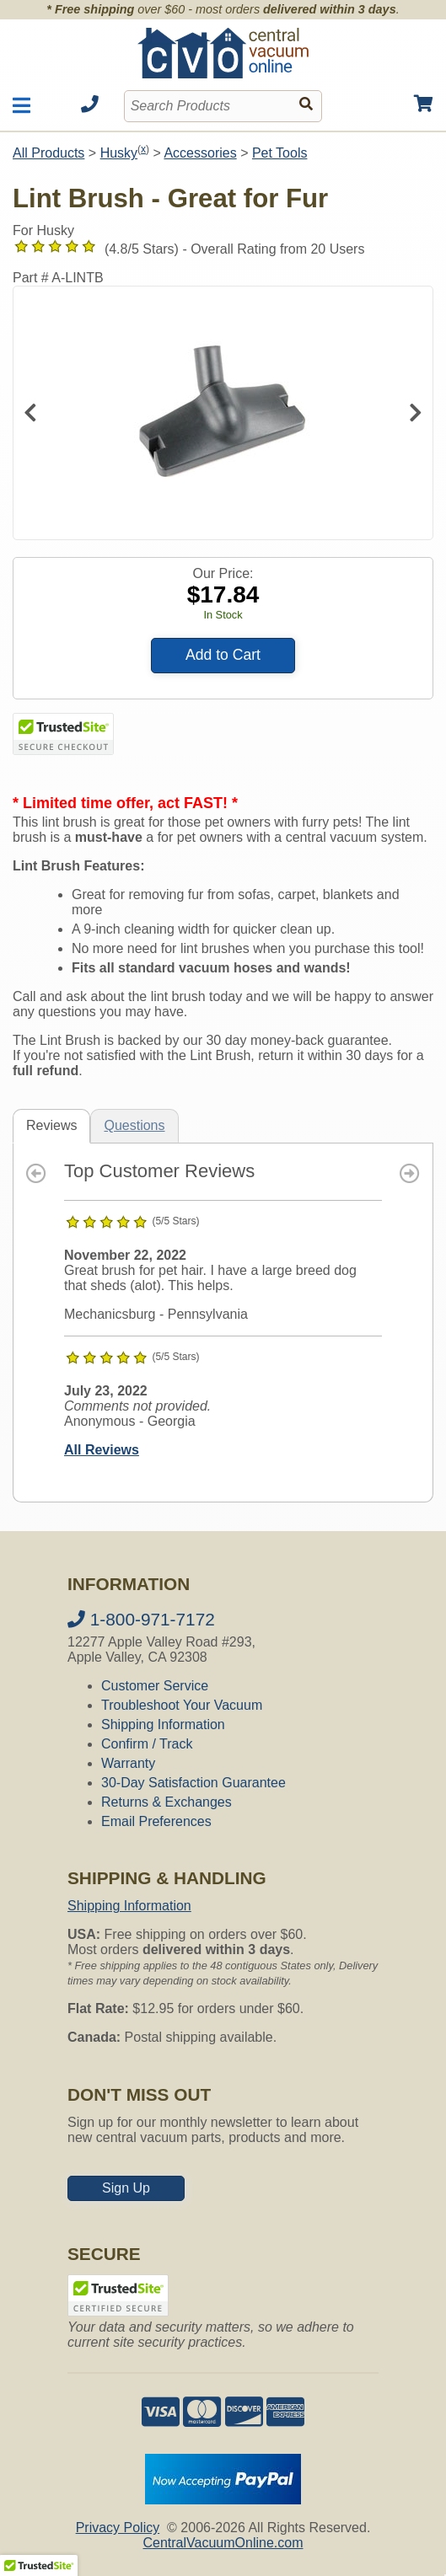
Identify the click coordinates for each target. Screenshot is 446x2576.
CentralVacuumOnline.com (222, 2543)
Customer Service (154, 1686)
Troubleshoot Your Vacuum (181, 1705)
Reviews (51, 1125)
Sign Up (126, 2188)
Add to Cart (223, 654)
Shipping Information (163, 1724)
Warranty (128, 1763)
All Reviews (101, 1450)
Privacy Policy (118, 2527)
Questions (134, 1125)
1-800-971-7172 (141, 1619)
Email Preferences (156, 1821)
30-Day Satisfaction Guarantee (193, 1782)
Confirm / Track (146, 1744)
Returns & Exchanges (166, 1802)
